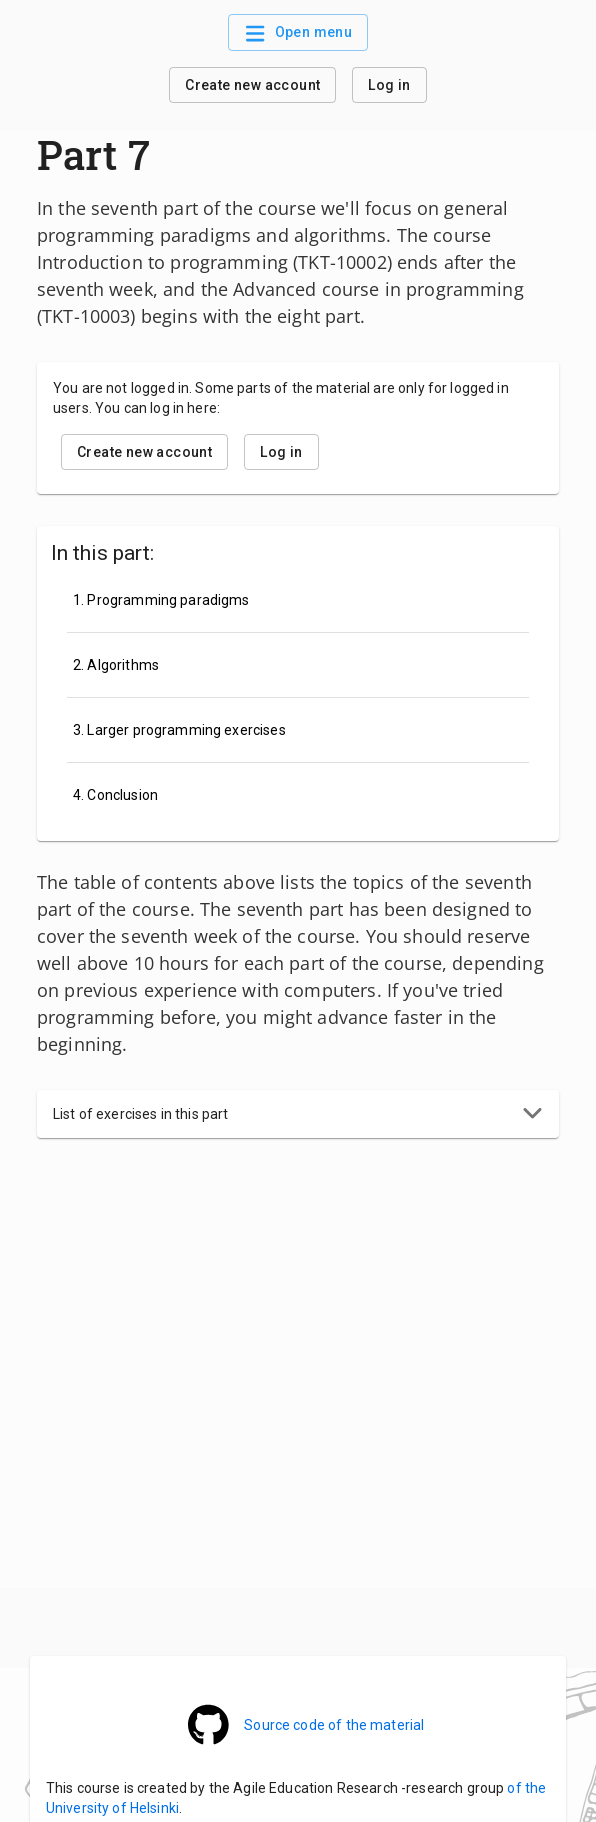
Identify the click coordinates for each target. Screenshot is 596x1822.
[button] (298, 1114)
